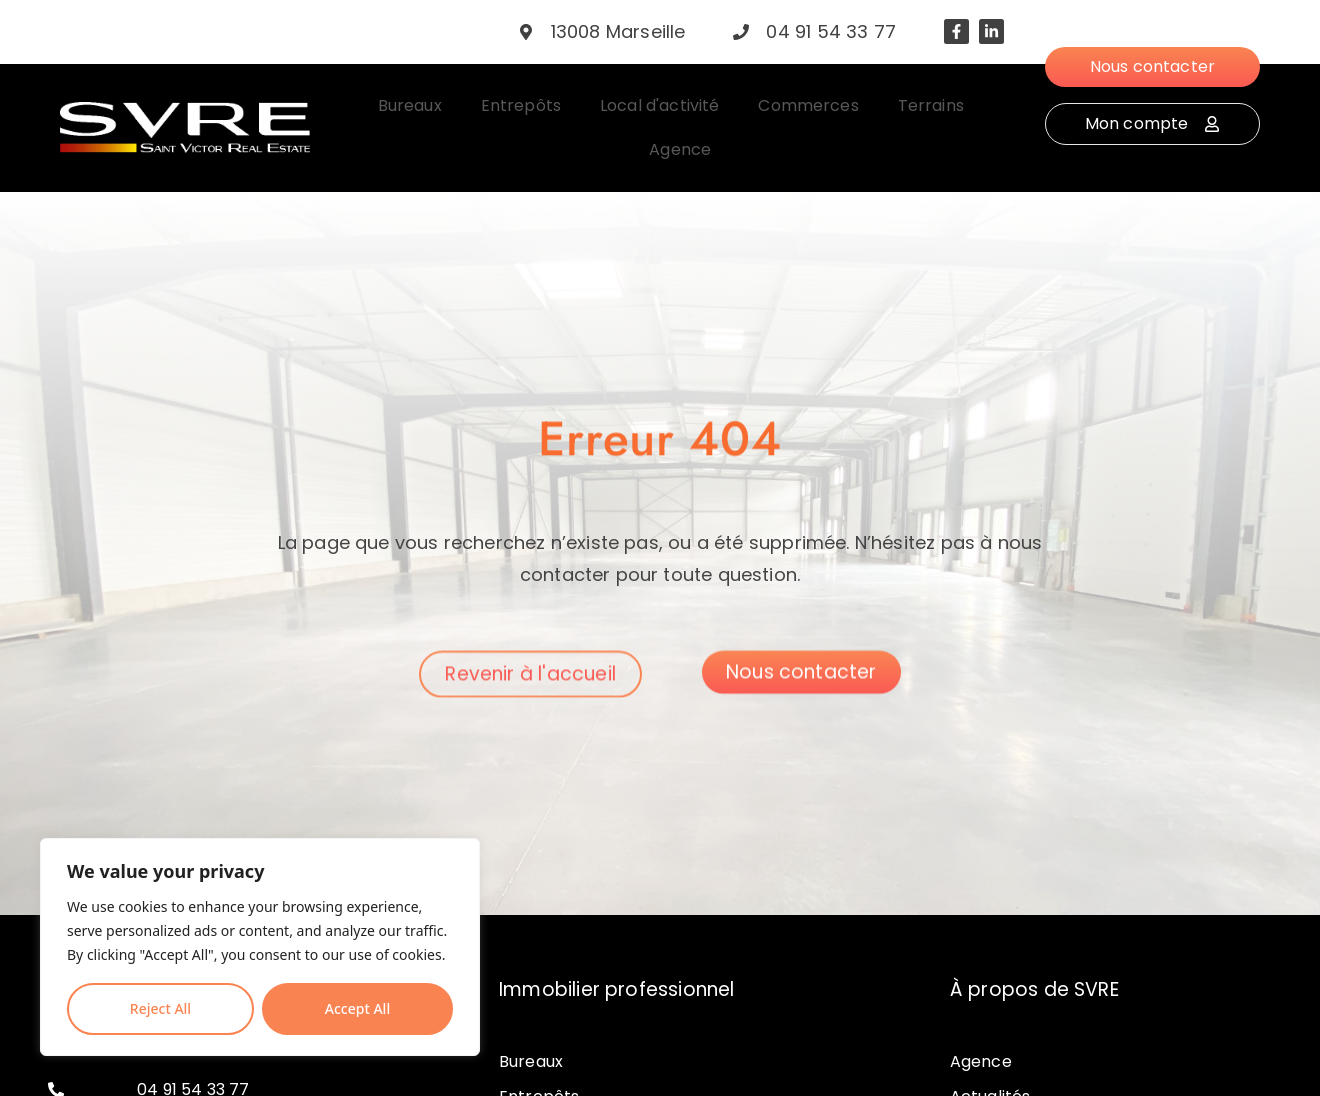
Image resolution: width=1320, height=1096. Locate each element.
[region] (260, 947)
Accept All (357, 1008)
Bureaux (531, 1061)
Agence (981, 1061)
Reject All (160, 1008)
